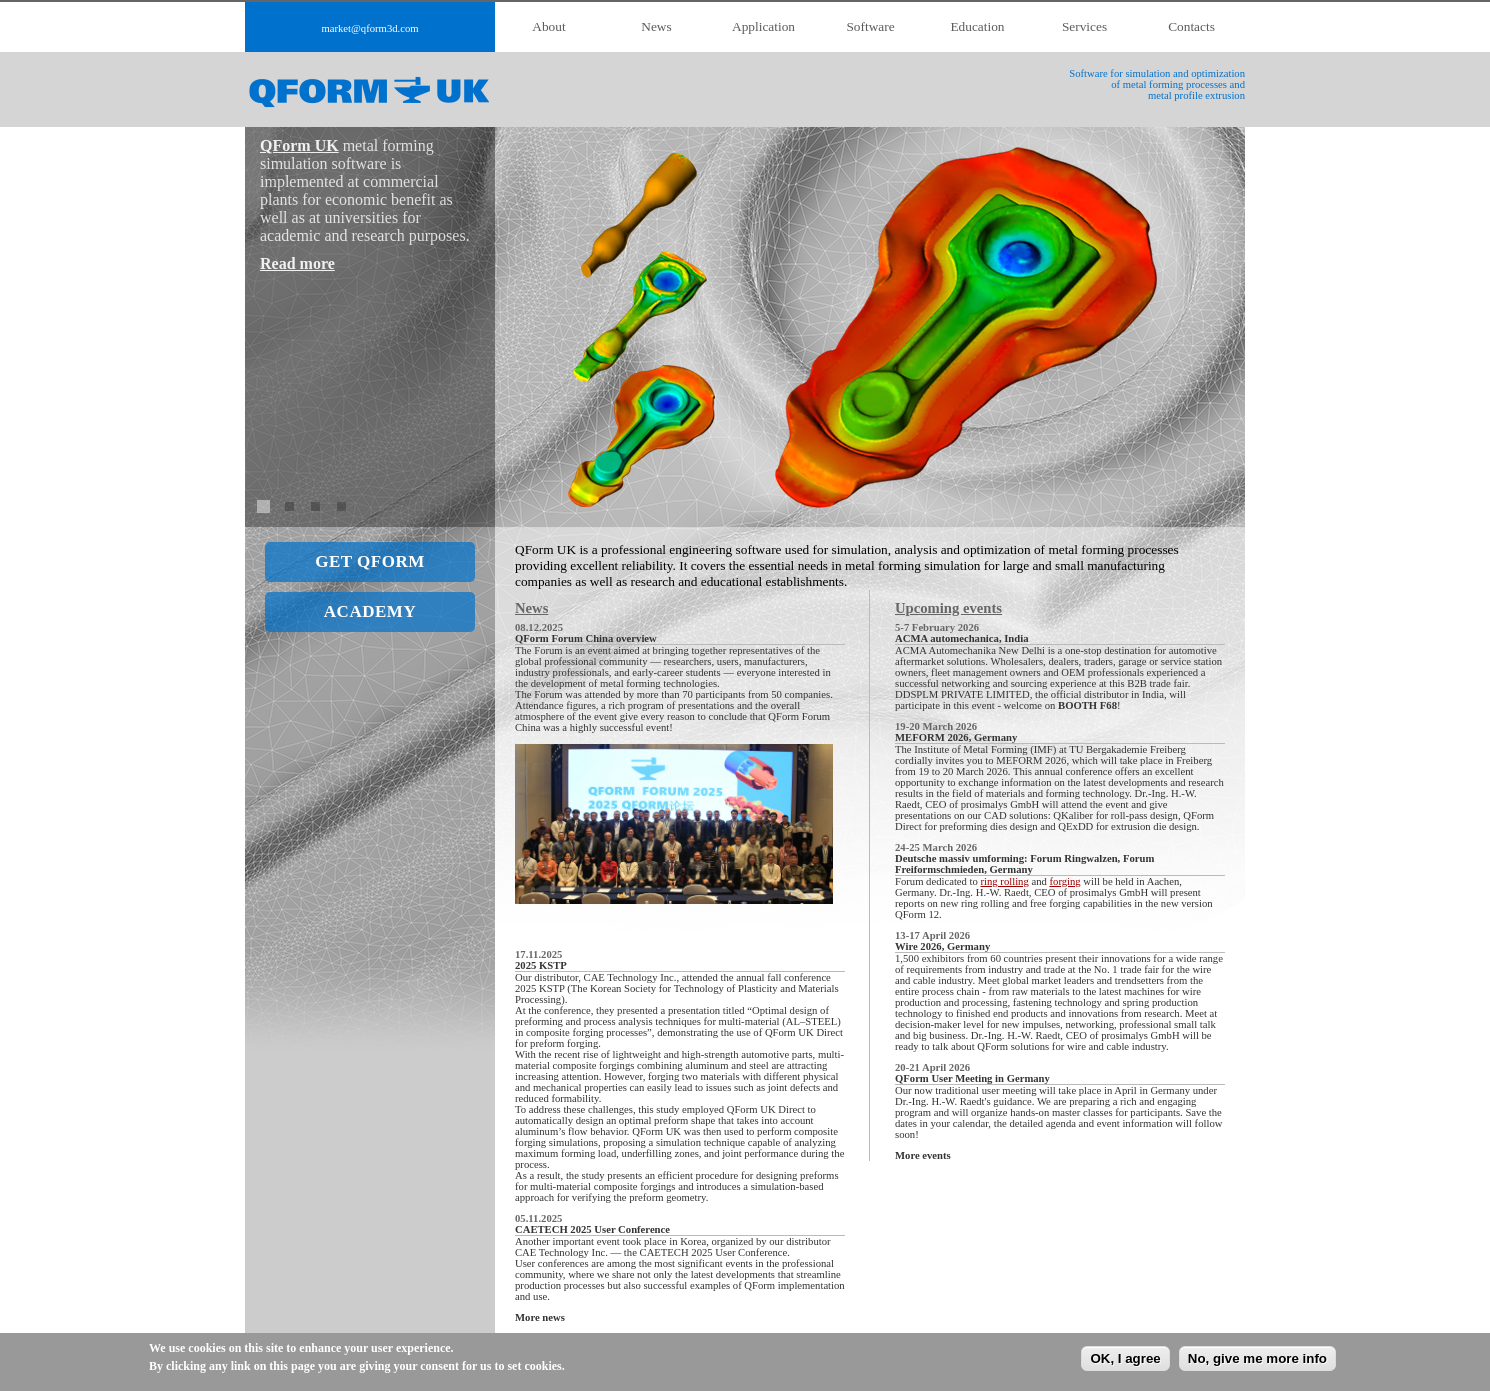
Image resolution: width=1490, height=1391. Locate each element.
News (656, 26)
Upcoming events (948, 608)
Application (763, 26)
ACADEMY (370, 611)
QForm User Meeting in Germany (972, 1078)
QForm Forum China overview (586, 638)
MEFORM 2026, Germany (956, 737)
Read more (297, 263)
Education (977, 26)
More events (923, 1155)
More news (540, 1317)
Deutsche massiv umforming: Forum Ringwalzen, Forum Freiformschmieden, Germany (1024, 864)
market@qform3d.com (369, 28)
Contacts (1191, 26)
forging (1065, 881)
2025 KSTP (541, 965)
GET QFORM (370, 561)
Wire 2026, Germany (942, 946)
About (548, 26)
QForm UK (299, 145)
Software (870, 26)
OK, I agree (1125, 1358)
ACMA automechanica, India (962, 638)
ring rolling (1005, 881)
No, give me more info (1257, 1358)
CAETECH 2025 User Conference (592, 1229)
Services (1084, 26)
